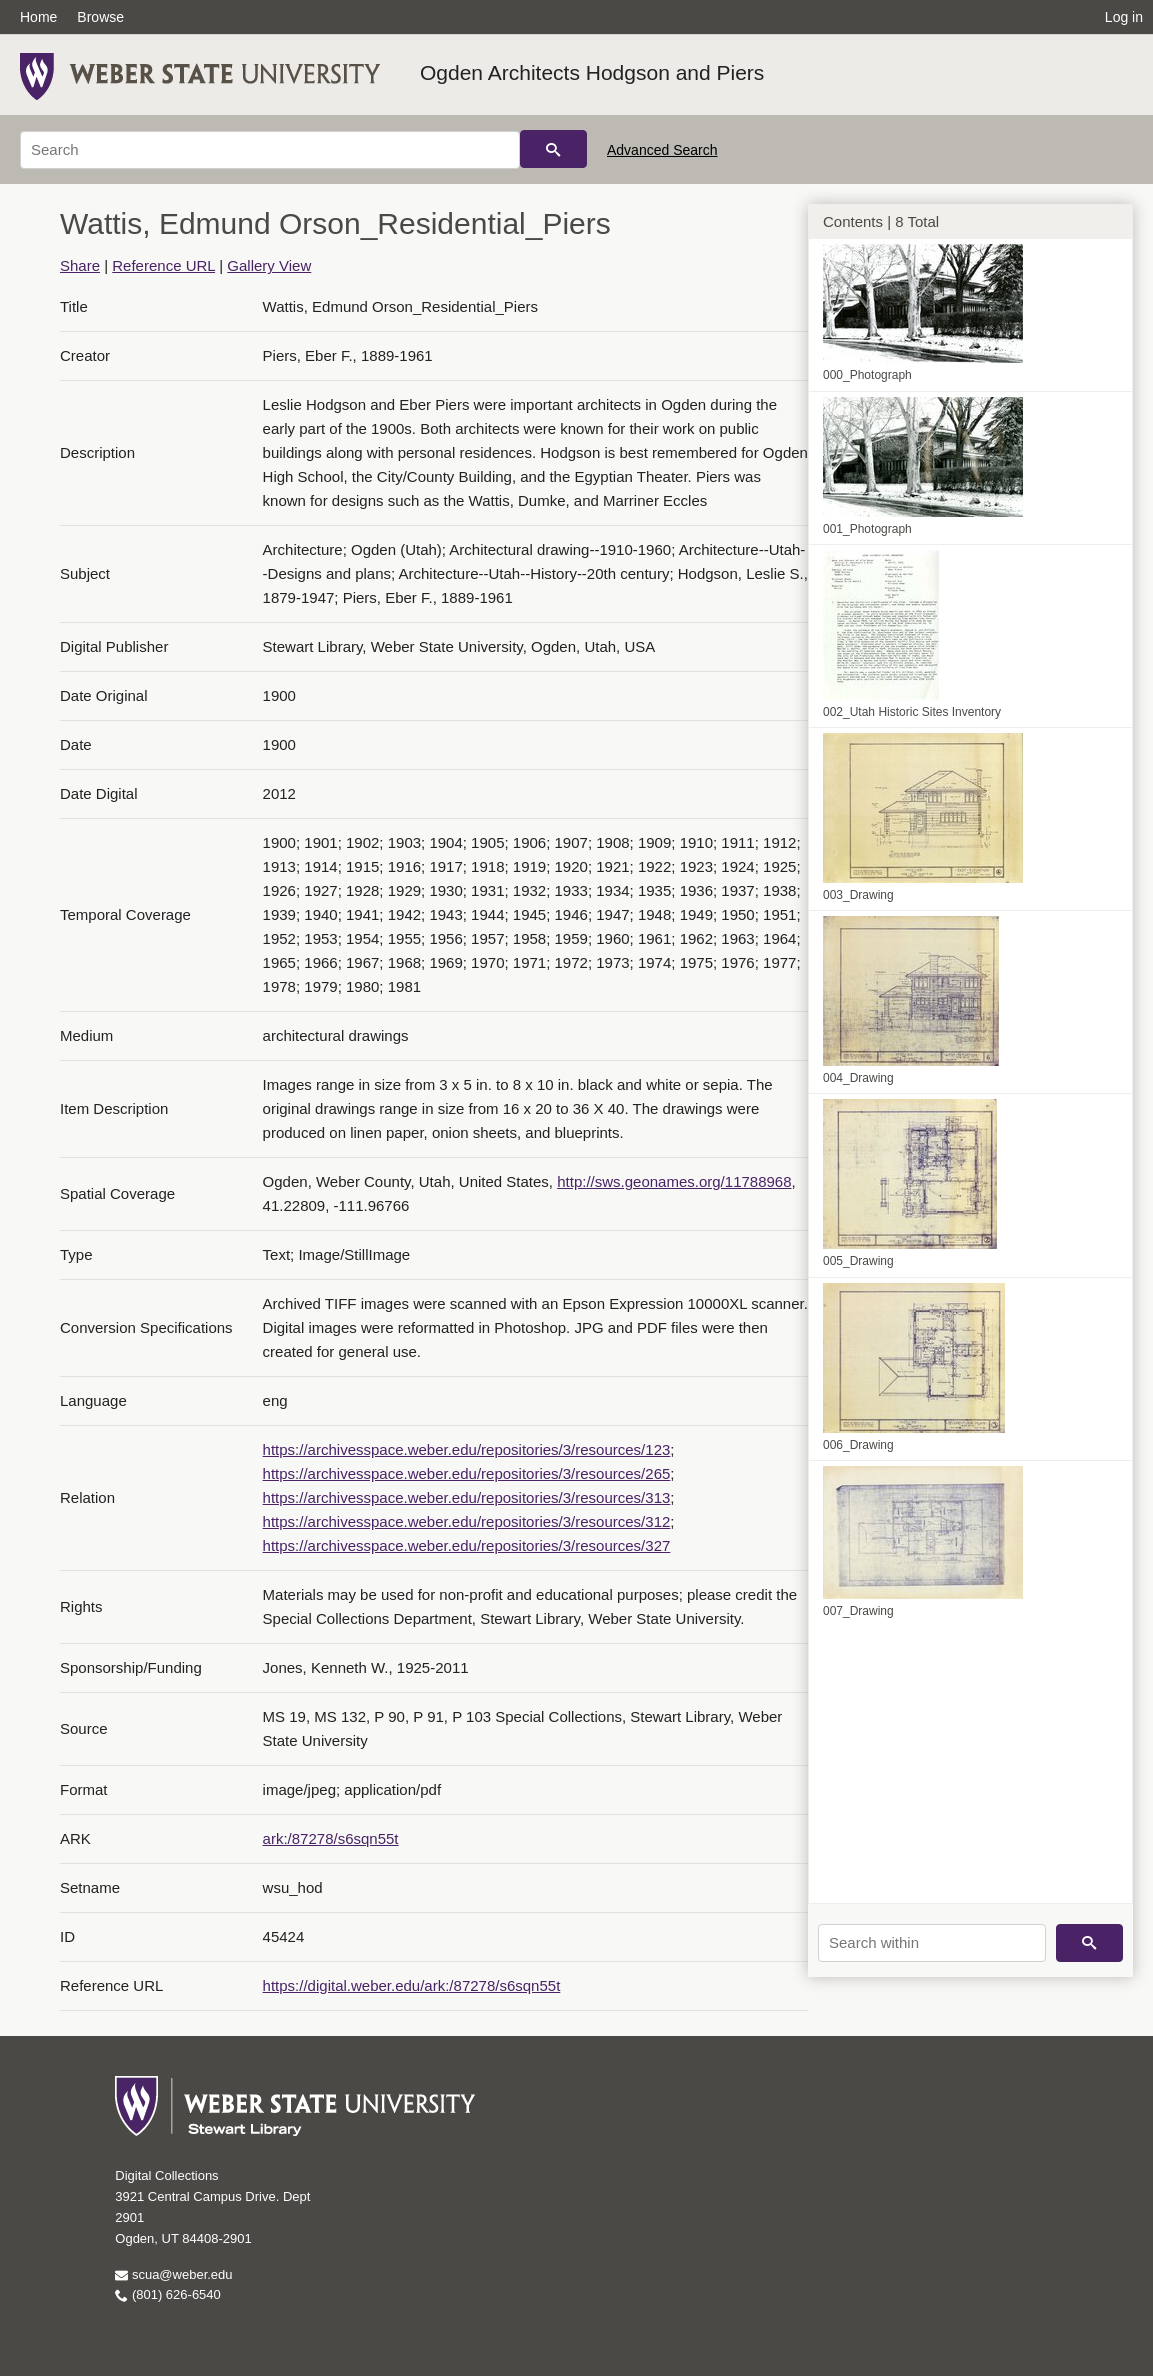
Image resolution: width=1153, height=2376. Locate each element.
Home (38, 17)
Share (80, 265)
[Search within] (932, 1943)
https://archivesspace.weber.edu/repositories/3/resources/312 (467, 1521)
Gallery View (269, 265)
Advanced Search (662, 150)
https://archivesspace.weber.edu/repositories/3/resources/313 (467, 1497)
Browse (100, 17)
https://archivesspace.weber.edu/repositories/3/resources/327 (467, 1545)
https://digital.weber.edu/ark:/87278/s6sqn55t (412, 1985)
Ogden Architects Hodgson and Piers (592, 72)
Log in (1124, 17)
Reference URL (163, 265)
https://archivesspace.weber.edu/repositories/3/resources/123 (467, 1449)
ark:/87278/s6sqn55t (331, 1838)
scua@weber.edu (173, 2274)
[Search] (270, 150)
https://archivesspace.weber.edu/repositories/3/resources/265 (467, 1473)
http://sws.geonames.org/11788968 (674, 1181)
